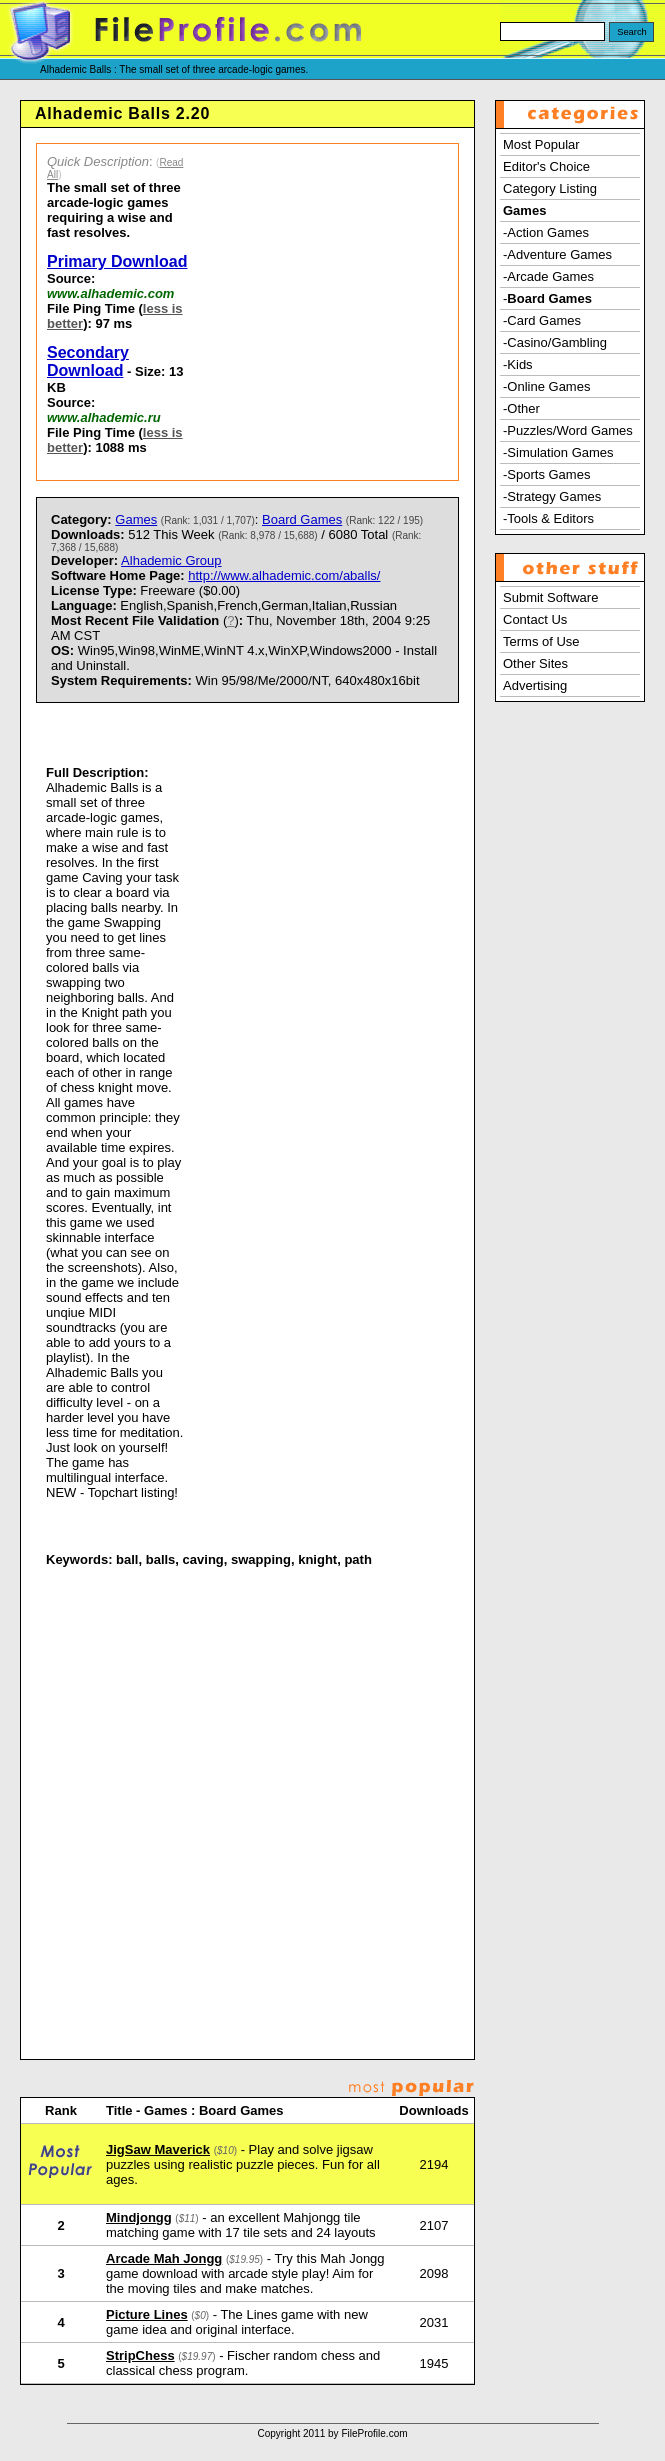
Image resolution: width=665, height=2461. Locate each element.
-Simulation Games (558, 452)
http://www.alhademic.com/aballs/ (284, 575)
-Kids (518, 364)
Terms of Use (541, 641)
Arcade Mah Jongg (164, 2258)
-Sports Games (546, 474)
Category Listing (550, 188)
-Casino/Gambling (555, 342)
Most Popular (541, 144)
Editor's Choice (546, 166)
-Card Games (542, 320)
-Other (521, 408)
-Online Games (546, 386)
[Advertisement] (330, 312)
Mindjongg (139, 2217)
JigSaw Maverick (158, 2149)
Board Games (302, 519)
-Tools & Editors (548, 518)
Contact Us (535, 619)
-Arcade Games (548, 276)
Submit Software (550, 597)
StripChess (140, 2355)
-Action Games (546, 232)
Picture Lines (147, 2314)
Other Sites (535, 663)
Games (136, 519)
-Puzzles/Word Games (568, 430)
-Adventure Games (557, 254)
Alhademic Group (171, 560)
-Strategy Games (552, 496)
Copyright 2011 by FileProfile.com (332, 2433)
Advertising (535, 685)
